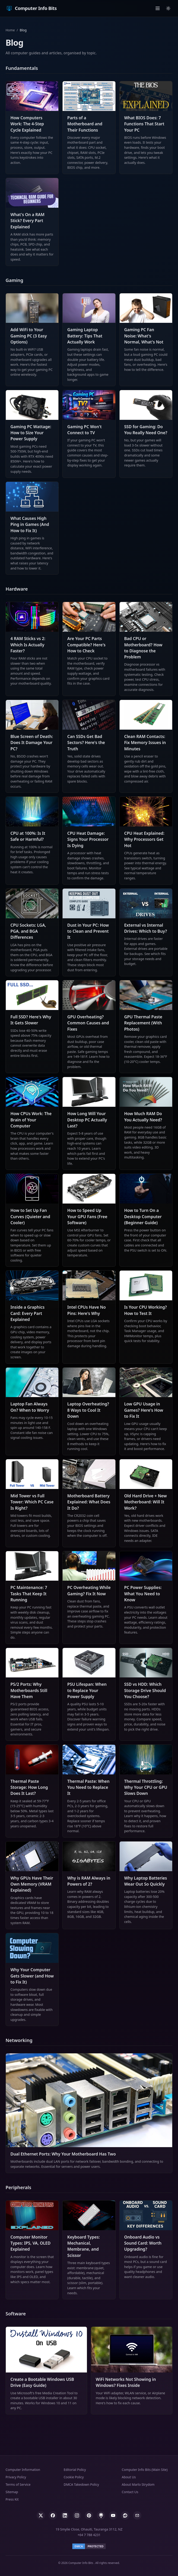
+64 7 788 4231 (88, 2535)
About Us (129, 2477)
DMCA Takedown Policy (81, 2484)
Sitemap (12, 2492)
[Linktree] (101, 2515)
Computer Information (23, 2469)
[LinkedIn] (65, 2515)
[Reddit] (125, 2515)
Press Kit (12, 2499)
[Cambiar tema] (168, 8)
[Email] (137, 2515)
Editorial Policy (75, 2469)
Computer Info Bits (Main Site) (145, 2469)
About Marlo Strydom (138, 2484)
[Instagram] (77, 2515)
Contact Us (130, 2492)
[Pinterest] (89, 2515)
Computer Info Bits (31, 8)
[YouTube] (113, 2515)
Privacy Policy (16, 2477)
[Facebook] (53, 2515)
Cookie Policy (74, 2477)
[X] (41, 2515)
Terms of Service (18, 2484)
